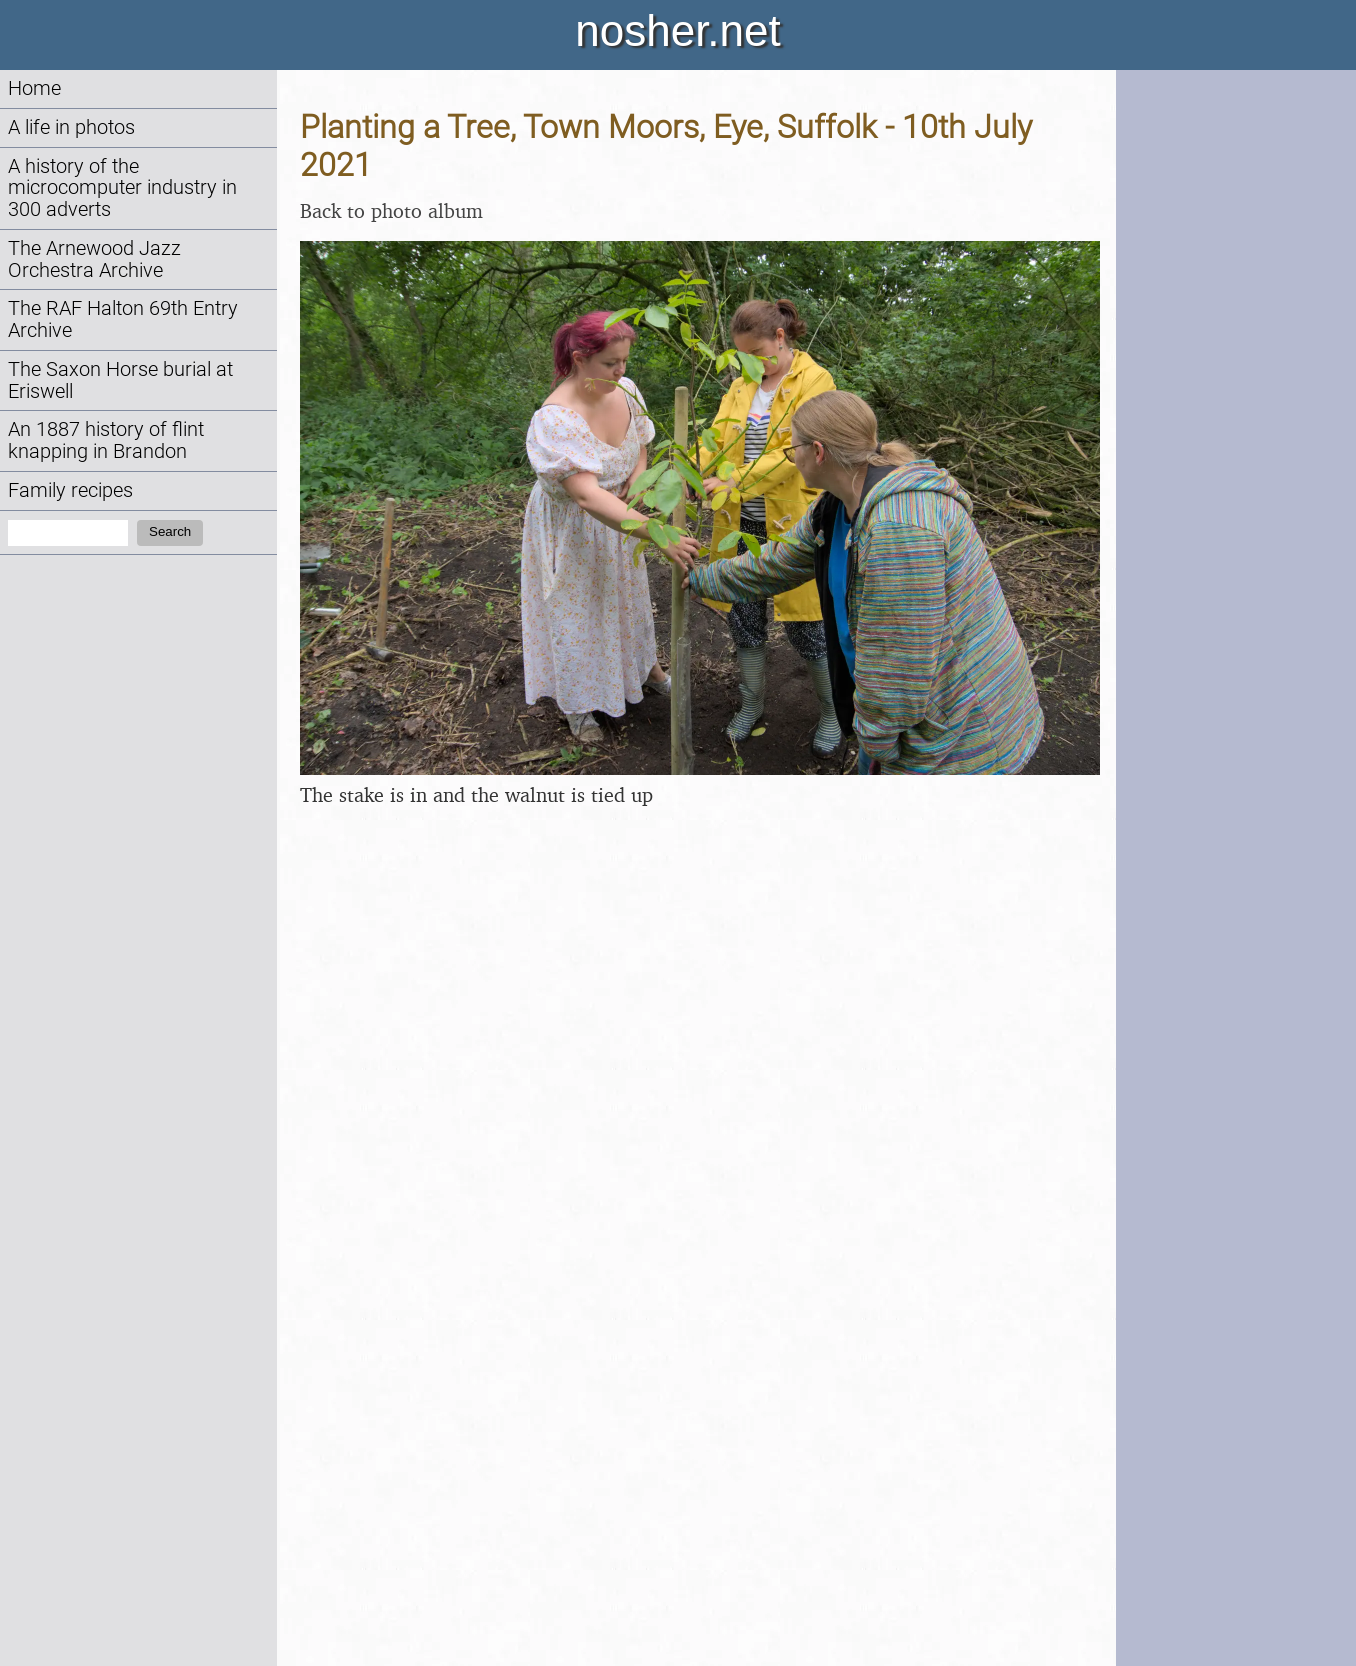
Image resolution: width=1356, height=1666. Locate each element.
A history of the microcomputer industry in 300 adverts (122, 188)
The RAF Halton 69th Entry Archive (123, 319)
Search (170, 531)
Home (34, 88)
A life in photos (71, 127)
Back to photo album (391, 210)
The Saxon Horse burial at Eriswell (120, 380)
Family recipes (70, 490)
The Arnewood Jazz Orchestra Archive (94, 259)
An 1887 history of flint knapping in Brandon (106, 440)
